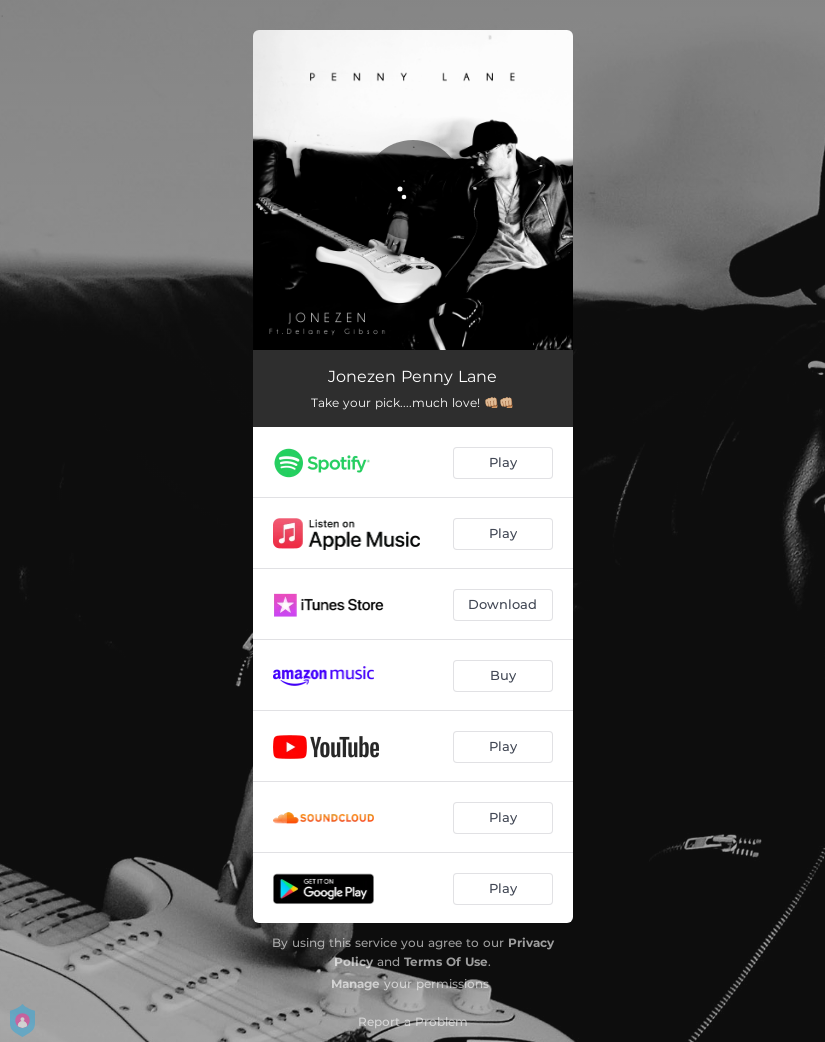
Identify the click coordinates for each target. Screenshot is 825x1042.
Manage (355, 983)
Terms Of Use (446, 961)
